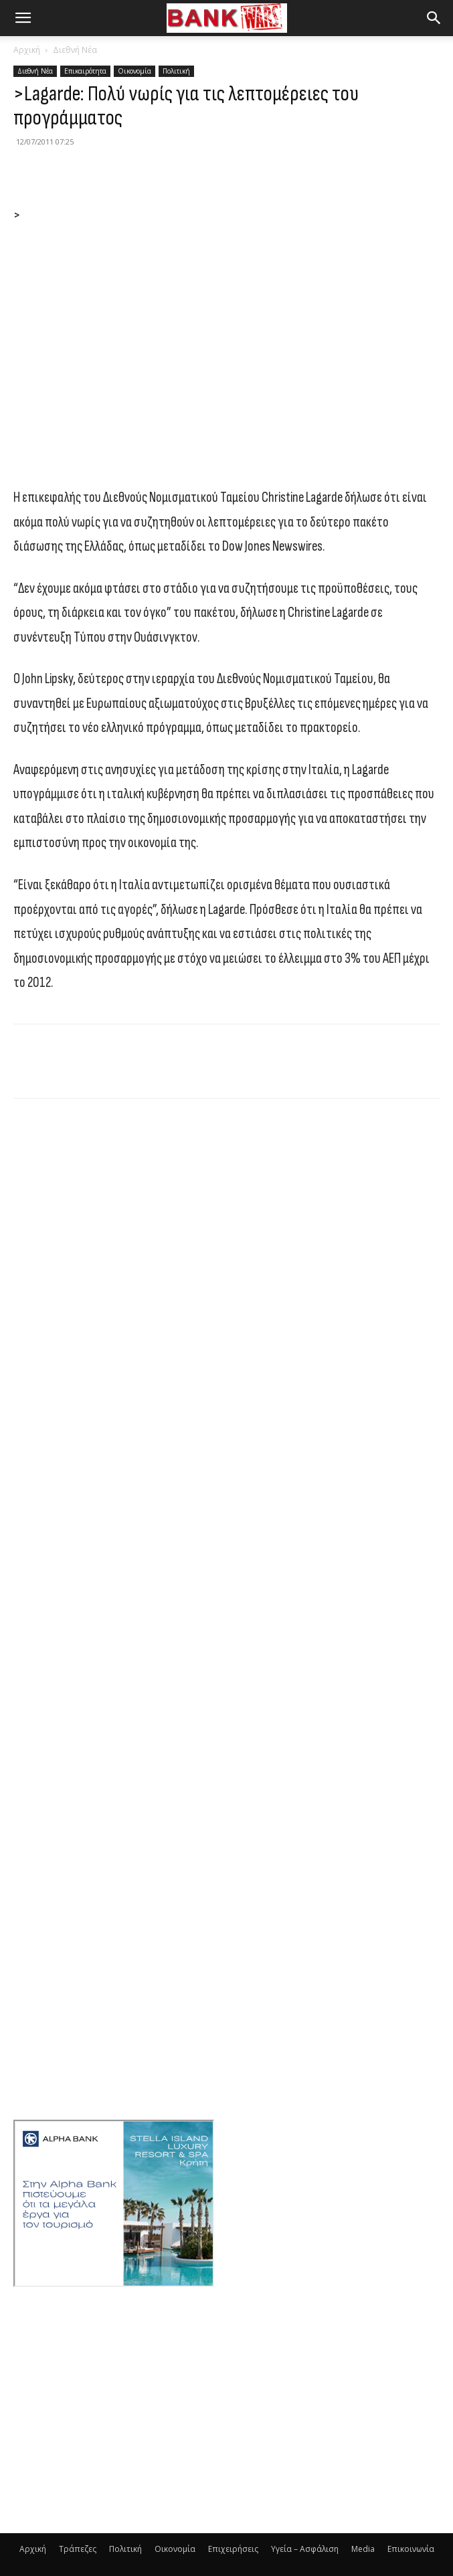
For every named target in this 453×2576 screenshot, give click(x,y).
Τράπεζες (77, 2549)
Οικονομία (134, 71)
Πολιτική (176, 71)
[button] (22, 18)
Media (363, 2549)
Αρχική (26, 50)
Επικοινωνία (410, 2549)
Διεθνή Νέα (75, 50)
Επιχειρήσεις (233, 2549)
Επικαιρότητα (85, 71)
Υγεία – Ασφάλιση (305, 2549)
